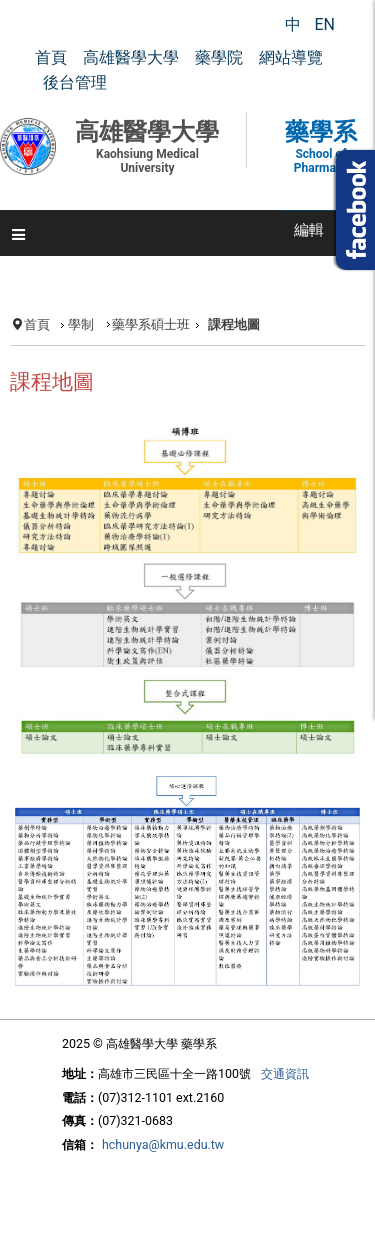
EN (324, 24)
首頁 (37, 324)
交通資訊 (285, 1073)
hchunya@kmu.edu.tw (163, 1144)
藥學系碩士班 (151, 324)
